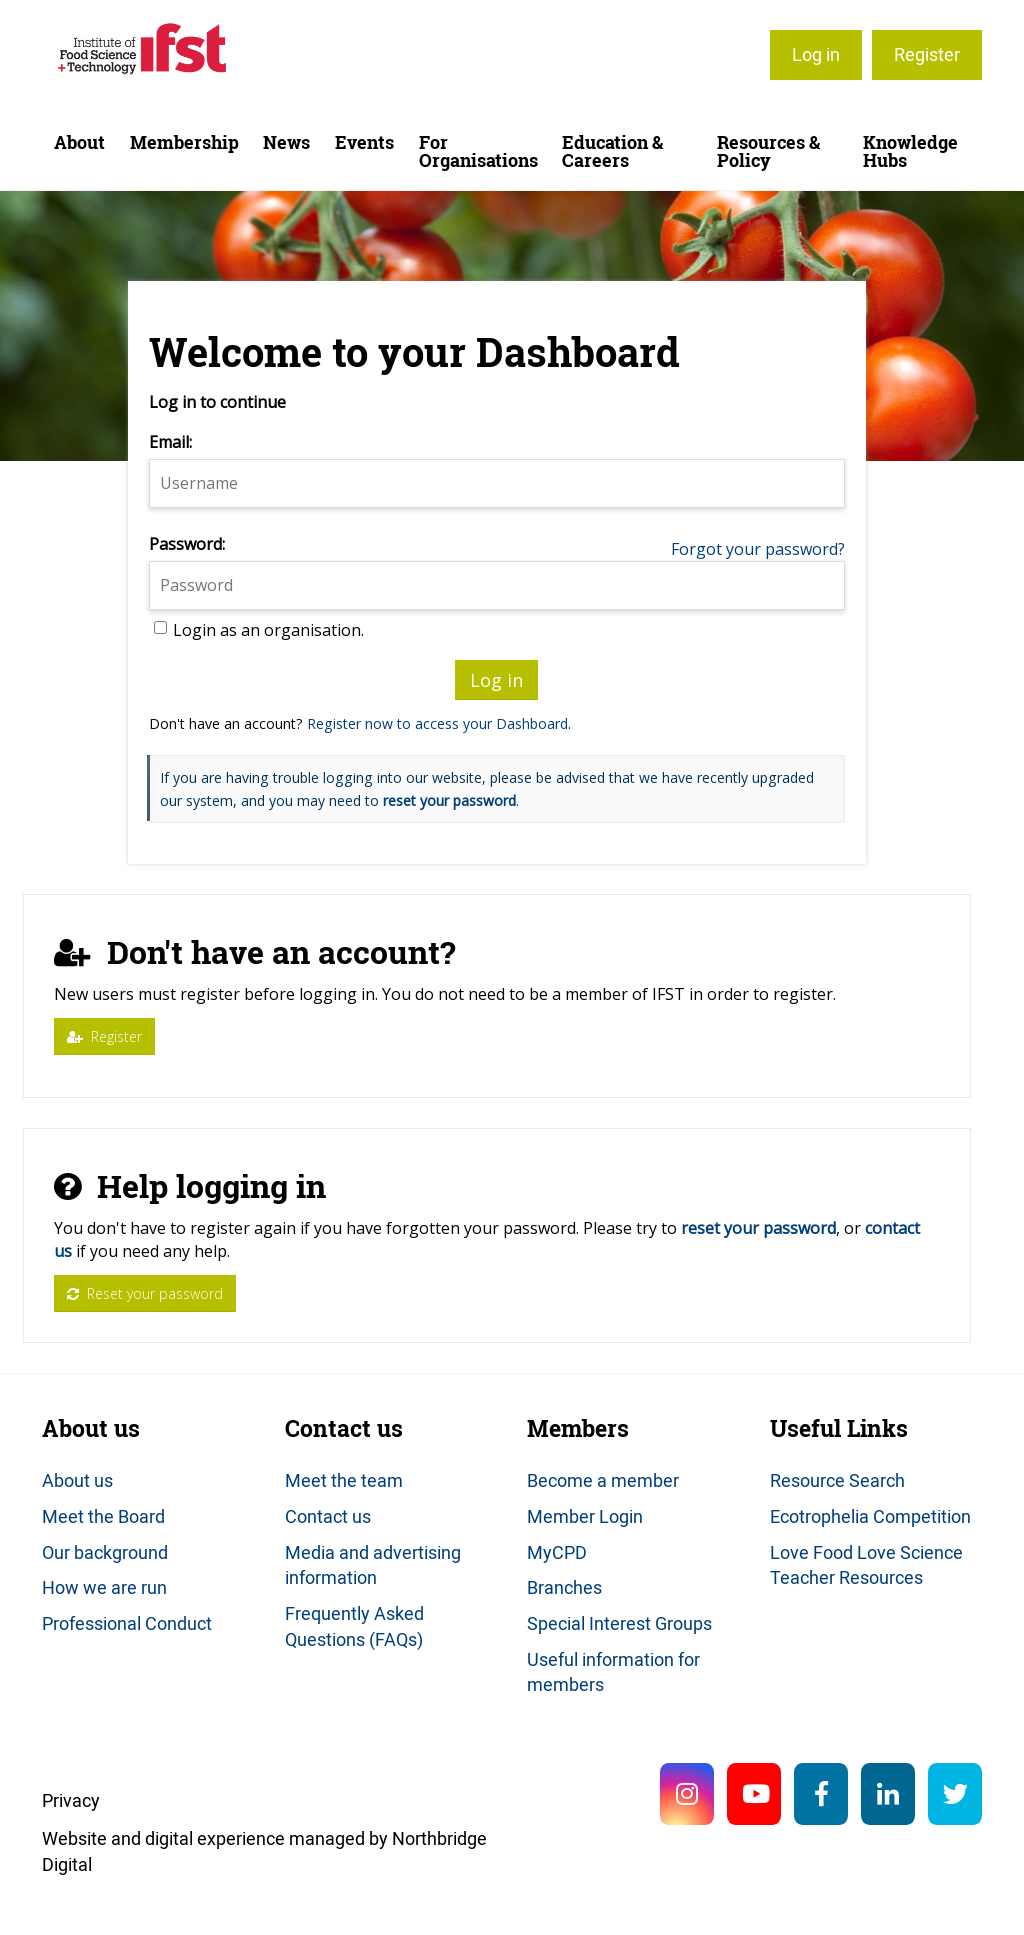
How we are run (104, 1587)
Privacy (71, 1800)
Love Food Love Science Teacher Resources (866, 1565)
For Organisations (478, 151)
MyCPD (557, 1552)
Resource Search (837, 1480)
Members (578, 1428)
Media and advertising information (373, 1565)
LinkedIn (888, 1794)
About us (91, 1428)
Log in (816, 54)
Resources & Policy (768, 151)
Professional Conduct (127, 1623)
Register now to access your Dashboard (437, 723)
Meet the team (344, 1480)
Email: (170, 442)
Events (364, 142)
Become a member (603, 1480)
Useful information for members (613, 1672)
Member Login (585, 1516)
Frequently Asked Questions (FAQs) (354, 1626)
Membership (184, 142)
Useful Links (839, 1428)
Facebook (821, 1794)
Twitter (955, 1794)
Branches (564, 1587)
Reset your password (145, 1293)
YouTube (754, 1794)
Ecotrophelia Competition (870, 1516)
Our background (105, 1552)
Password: (187, 544)
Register (927, 54)
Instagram (687, 1794)
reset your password (449, 800)
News (286, 142)
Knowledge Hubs (910, 151)
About (79, 142)
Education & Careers (612, 151)
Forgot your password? (758, 549)
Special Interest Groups (619, 1623)
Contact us (344, 1428)
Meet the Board (103, 1516)
